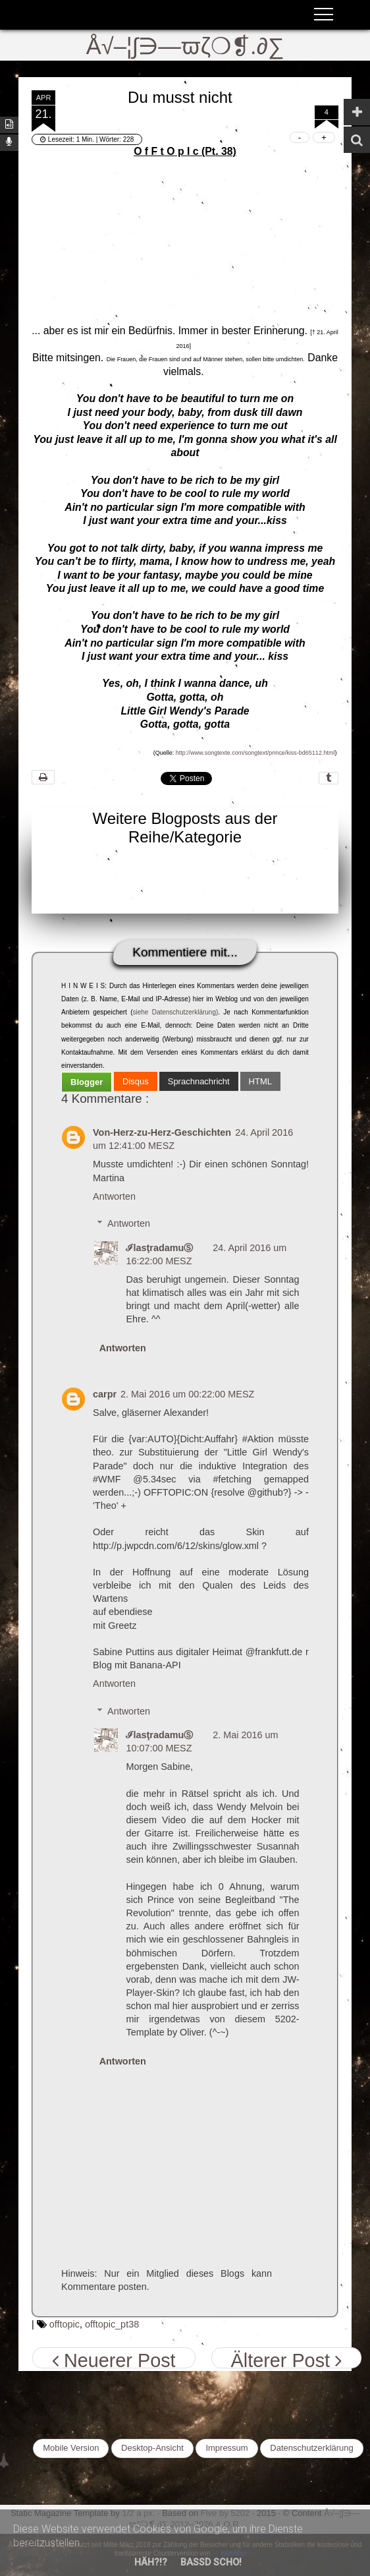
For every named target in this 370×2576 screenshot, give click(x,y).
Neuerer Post (114, 2359)
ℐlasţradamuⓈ (159, 1248)
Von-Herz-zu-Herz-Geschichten (162, 1132)
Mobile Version (71, 2448)
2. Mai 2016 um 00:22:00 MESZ (187, 1394)
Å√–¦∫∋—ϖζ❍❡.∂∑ (185, 46)
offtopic (64, 2324)
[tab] (86, 1082)
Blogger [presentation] (86, 1082)
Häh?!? (150, 2562)
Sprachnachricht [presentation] (199, 1081)
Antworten (114, 1196)
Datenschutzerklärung (311, 2448)
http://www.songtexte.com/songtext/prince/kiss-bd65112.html (255, 752)
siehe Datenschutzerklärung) (176, 1012)
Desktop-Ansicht (152, 2448)
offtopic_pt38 (112, 2324)
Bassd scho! (211, 2562)
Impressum (226, 2448)
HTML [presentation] (260, 1081)
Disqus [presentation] (135, 1081)
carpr (105, 1394)
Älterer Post (286, 2359)
